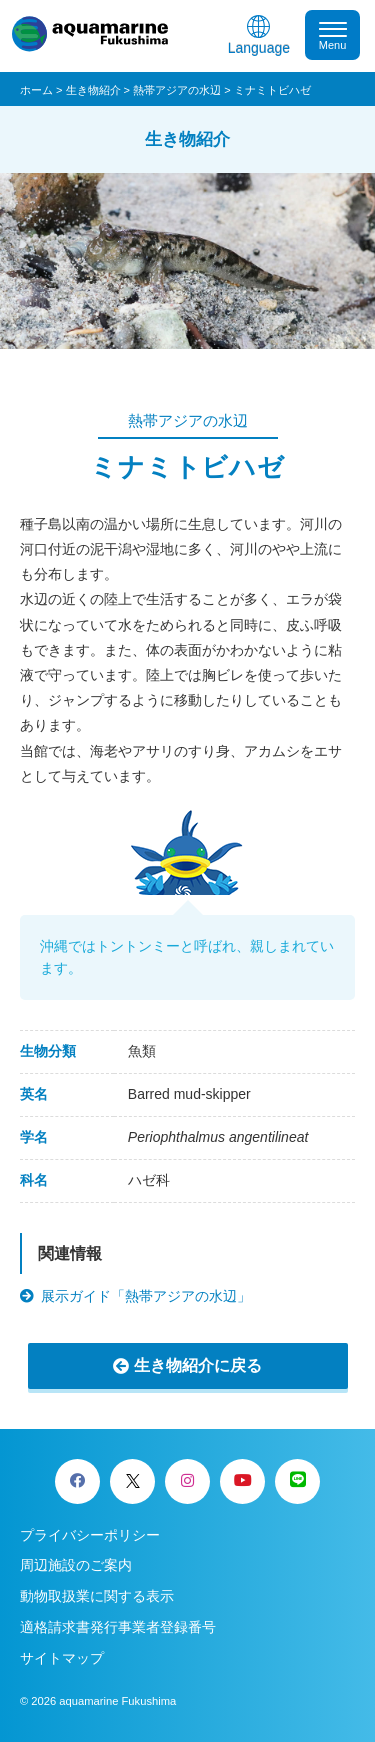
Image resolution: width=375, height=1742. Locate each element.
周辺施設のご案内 (76, 1565)
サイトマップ (62, 1658)
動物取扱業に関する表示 (97, 1596)
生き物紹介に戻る (198, 1365)
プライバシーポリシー (90, 1535)
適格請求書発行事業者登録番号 (118, 1627)
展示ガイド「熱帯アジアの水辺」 (146, 1296)
